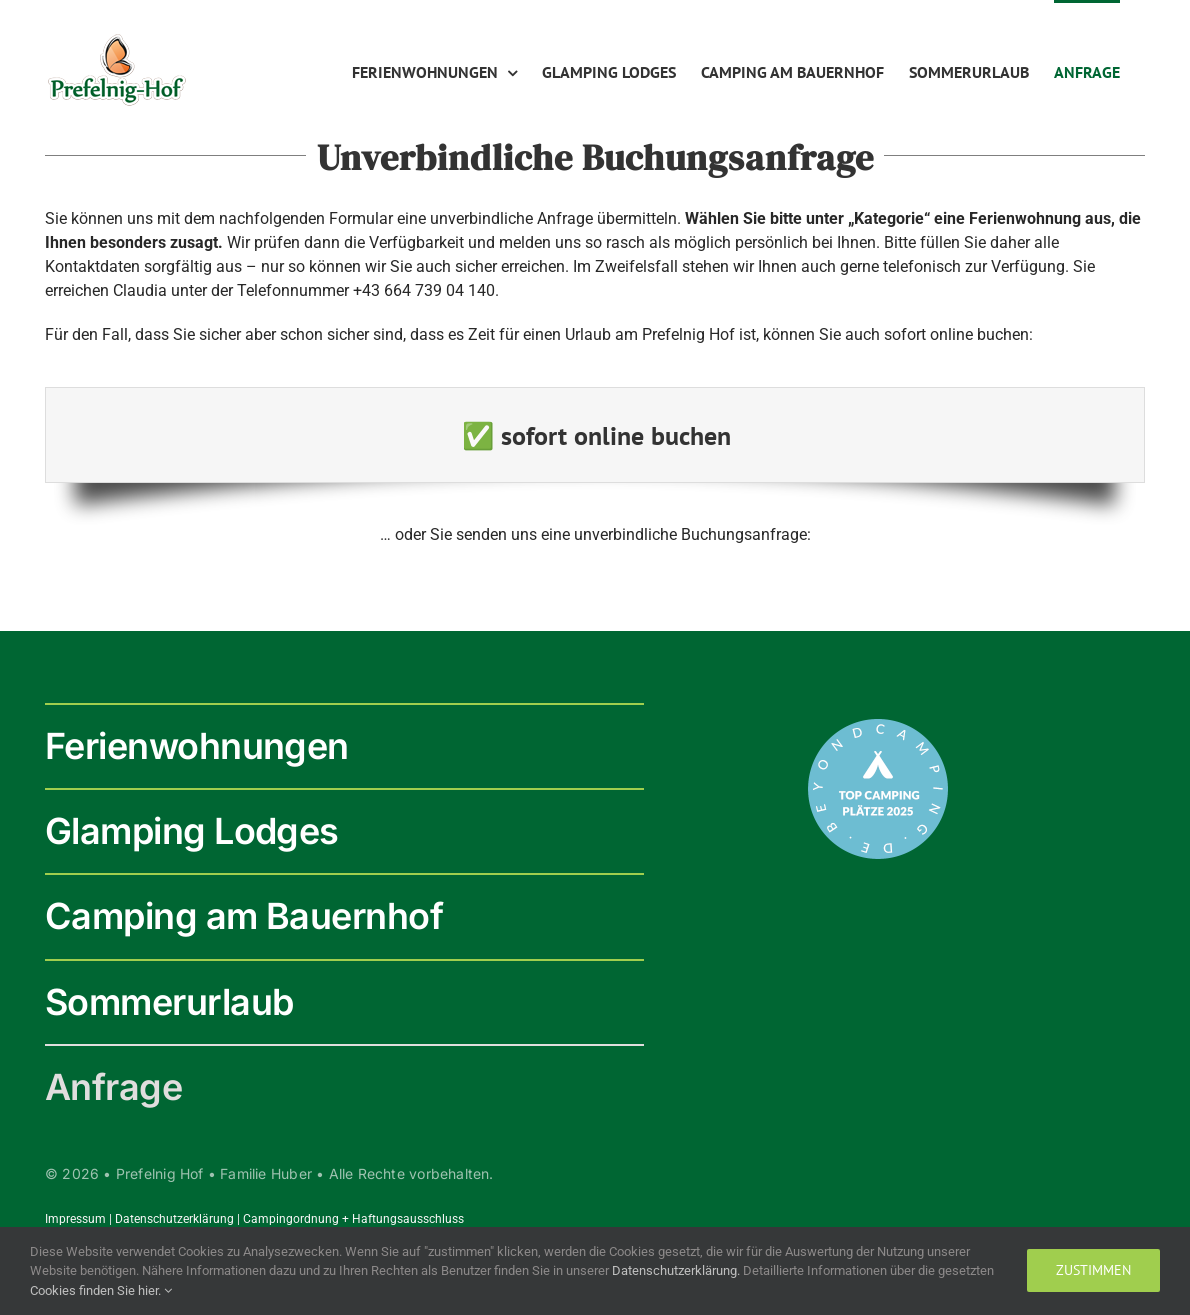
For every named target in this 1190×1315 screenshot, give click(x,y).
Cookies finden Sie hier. (101, 1290)
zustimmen (1093, 1270)
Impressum (75, 1219)
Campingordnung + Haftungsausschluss (353, 1219)
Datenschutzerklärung (174, 1219)
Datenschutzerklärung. (677, 1270)
